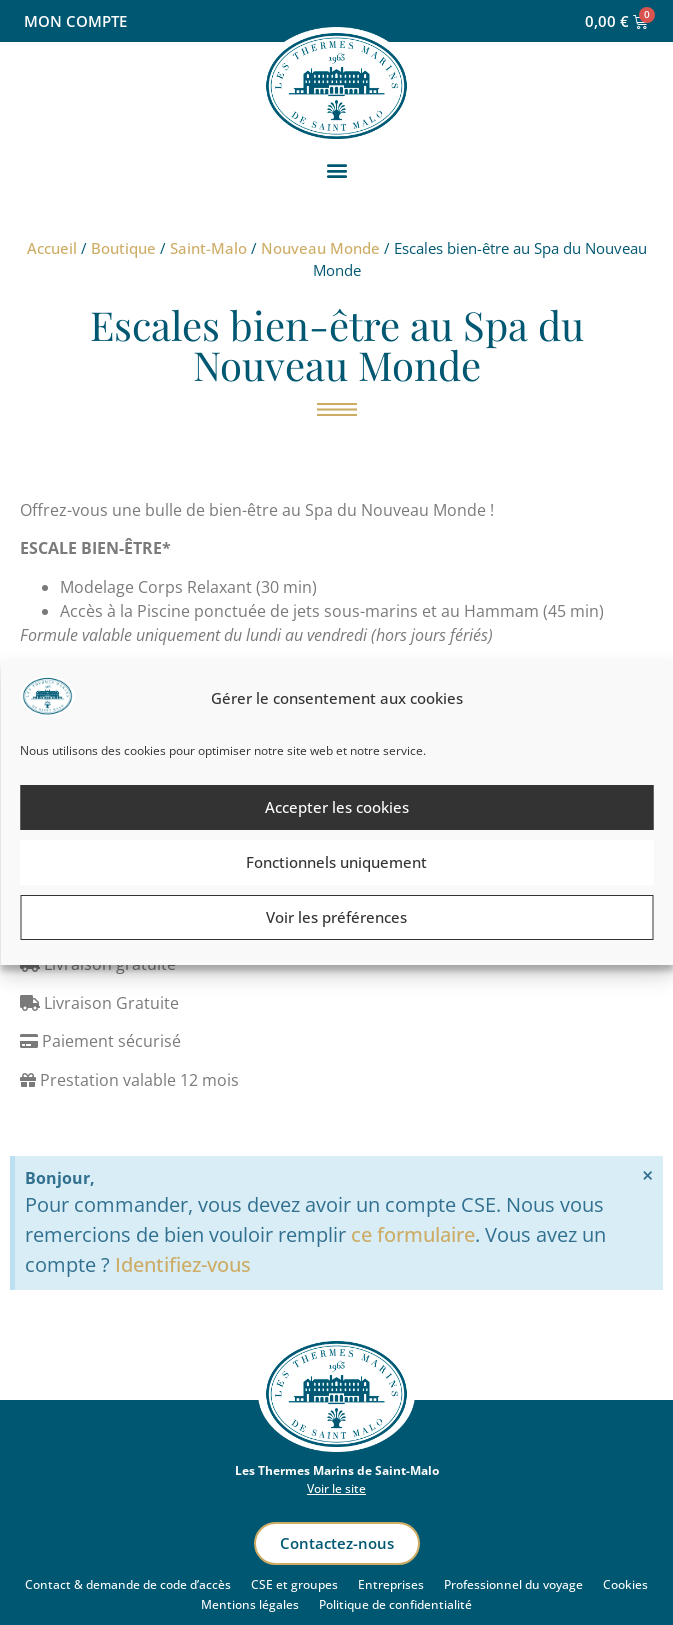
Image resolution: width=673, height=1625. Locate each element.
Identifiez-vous (183, 1264)
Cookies (625, 1584)
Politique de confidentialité (395, 1604)
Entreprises (391, 1584)
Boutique (123, 248)
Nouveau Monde (320, 248)
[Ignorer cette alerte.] (647, 1176)
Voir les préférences (336, 917)
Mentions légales (250, 1604)
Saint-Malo (208, 248)
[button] (336, 170)
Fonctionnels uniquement (336, 862)
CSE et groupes (294, 1584)
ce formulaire (413, 1234)
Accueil (52, 248)
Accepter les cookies (337, 807)
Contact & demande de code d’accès (128, 1584)
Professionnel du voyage (513, 1584)
